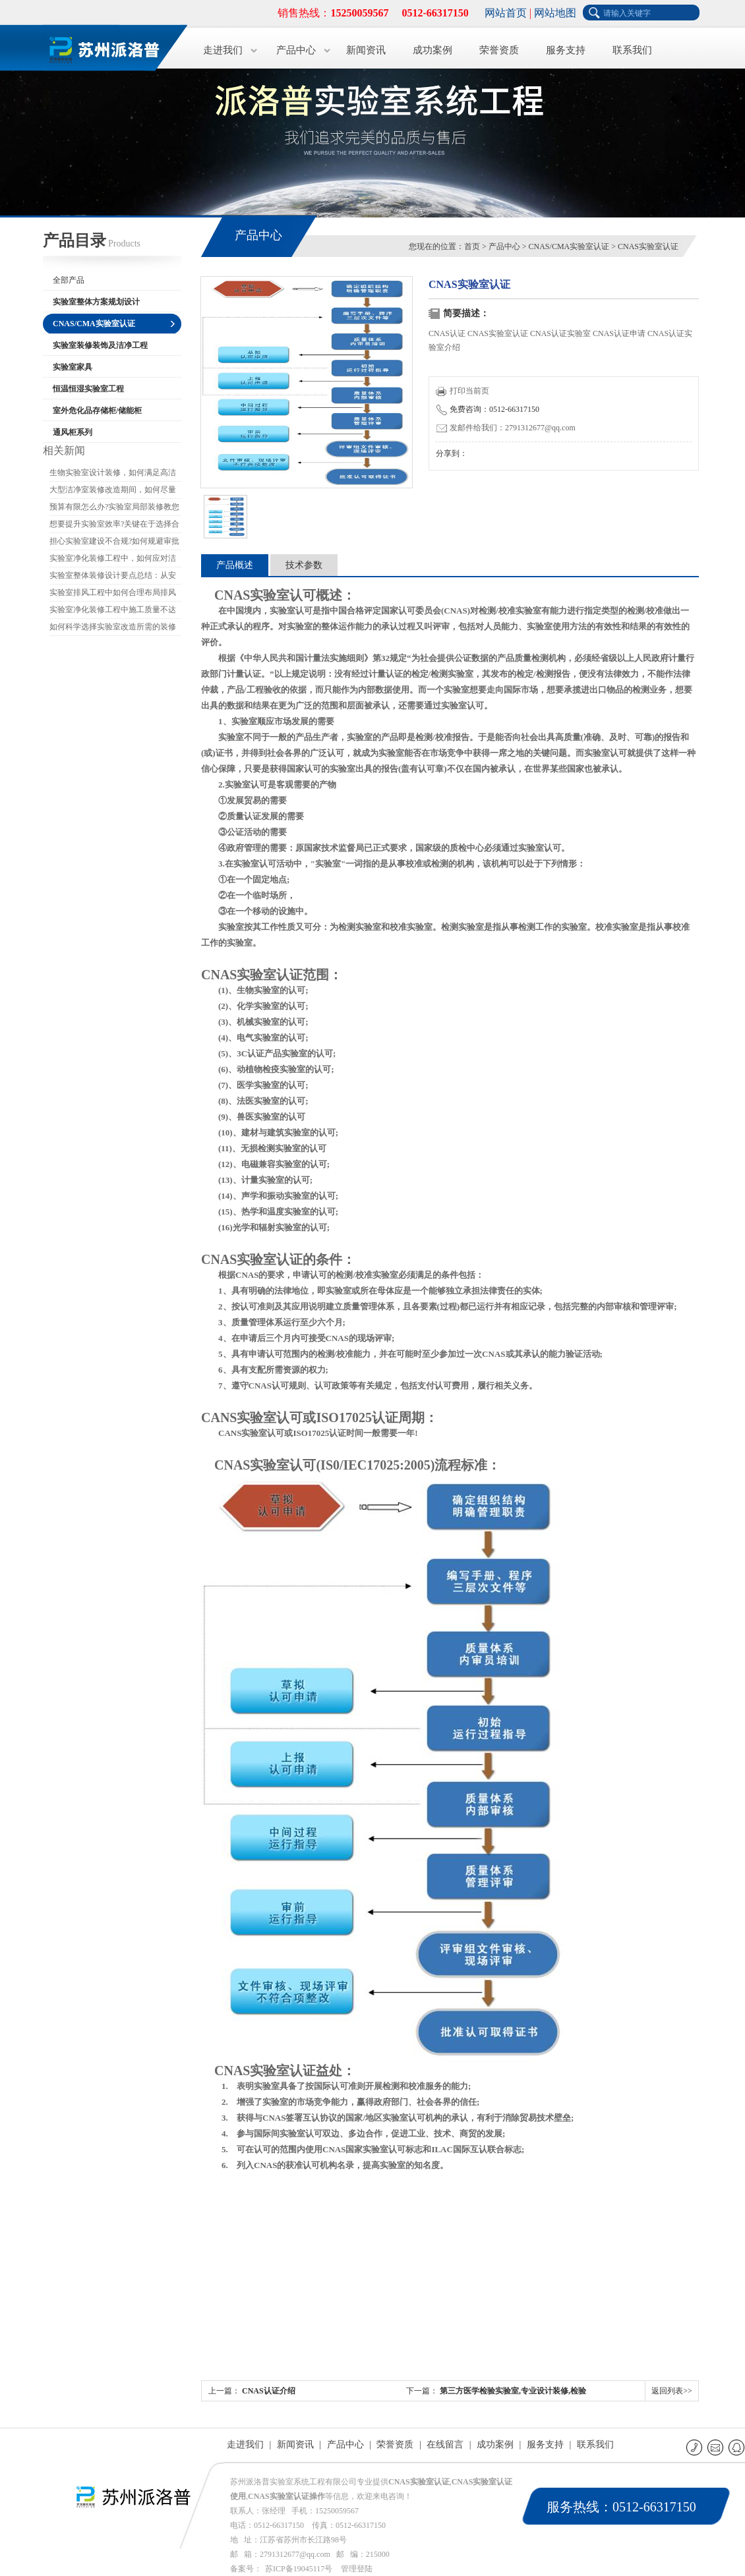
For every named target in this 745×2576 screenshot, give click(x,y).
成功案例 (432, 50)
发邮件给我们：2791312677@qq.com (506, 427)
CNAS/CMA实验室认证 (569, 246)
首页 (472, 246)
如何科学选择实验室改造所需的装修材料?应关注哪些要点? (112, 628)
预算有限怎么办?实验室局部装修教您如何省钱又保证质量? (114, 508)
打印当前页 (462, 390)
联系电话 (695, 2447)
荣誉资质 (499, 50)
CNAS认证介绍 (268, 2390)
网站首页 (506, 12)
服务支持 (565, 50)
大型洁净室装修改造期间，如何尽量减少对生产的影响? (112, 491)
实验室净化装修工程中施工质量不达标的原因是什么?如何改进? (112, 611)
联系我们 (632, 50)
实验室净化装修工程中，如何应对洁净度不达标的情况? (112, 560)
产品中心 (296, 50)
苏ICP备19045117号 (298, 2568)
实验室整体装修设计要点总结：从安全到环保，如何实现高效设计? (112, 577)
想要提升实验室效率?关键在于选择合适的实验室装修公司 (114, 525)
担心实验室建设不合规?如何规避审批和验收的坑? (114, 543)
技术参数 (303, 565)
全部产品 (68, 280)
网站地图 (555, 12)
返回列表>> (671, 2390)
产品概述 (234, 565)
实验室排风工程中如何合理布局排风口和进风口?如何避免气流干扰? (112, 594)
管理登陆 (356, 2568)
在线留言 (445, 2444)
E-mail (716, 2447)
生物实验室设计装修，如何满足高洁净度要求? (112, 474)
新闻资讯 (366, 50)
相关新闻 (64, 450)
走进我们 (223, 50)
